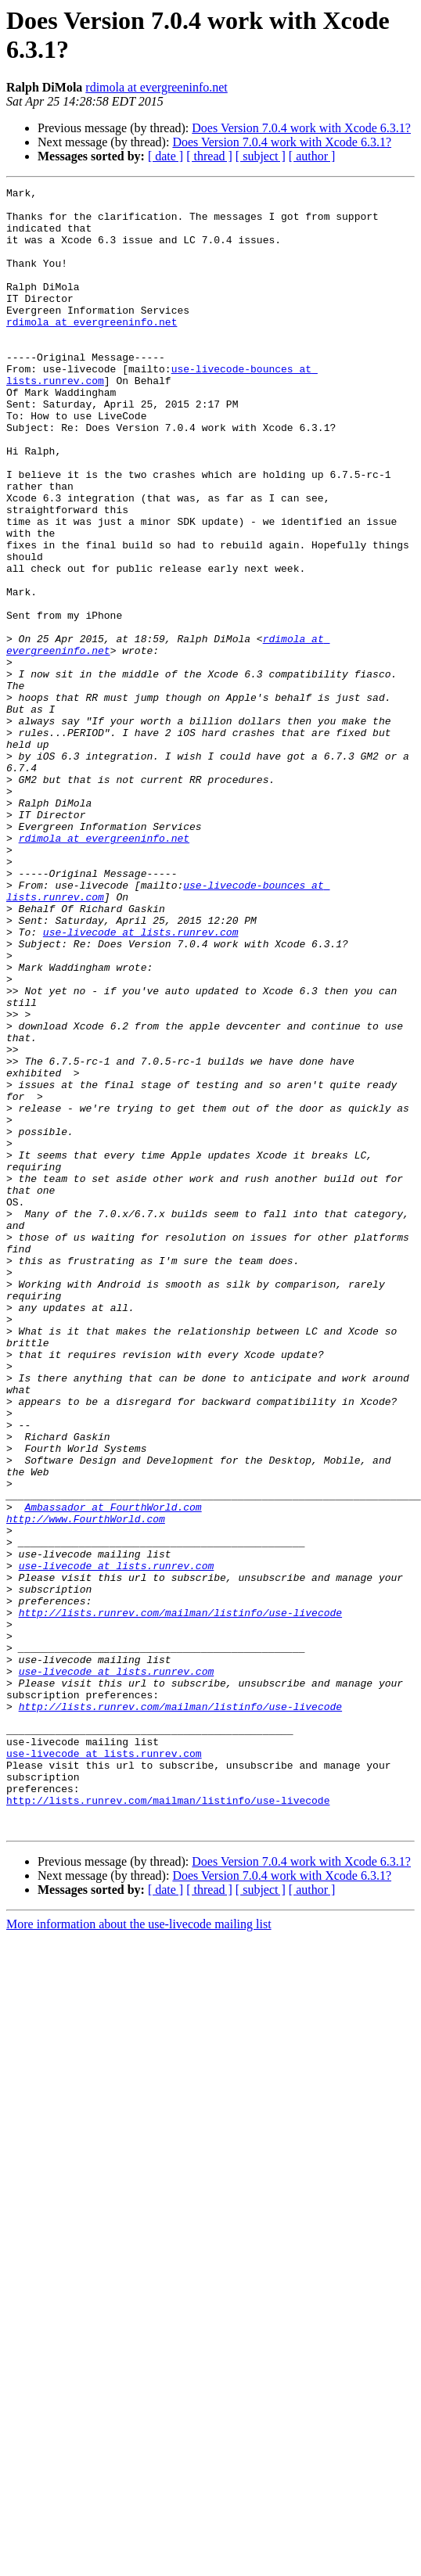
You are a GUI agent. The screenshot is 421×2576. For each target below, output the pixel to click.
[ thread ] (209, 156)
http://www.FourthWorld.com (85, 1786)
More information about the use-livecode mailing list (139, 2252)
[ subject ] (261, 156)
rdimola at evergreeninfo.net (156, 87)
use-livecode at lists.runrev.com (141, 1082)
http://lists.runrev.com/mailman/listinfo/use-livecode (180, 1899)
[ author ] (312, 156)
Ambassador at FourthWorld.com (112, 1772)
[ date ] (165, 156)
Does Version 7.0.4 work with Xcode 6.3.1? (301, 128)
